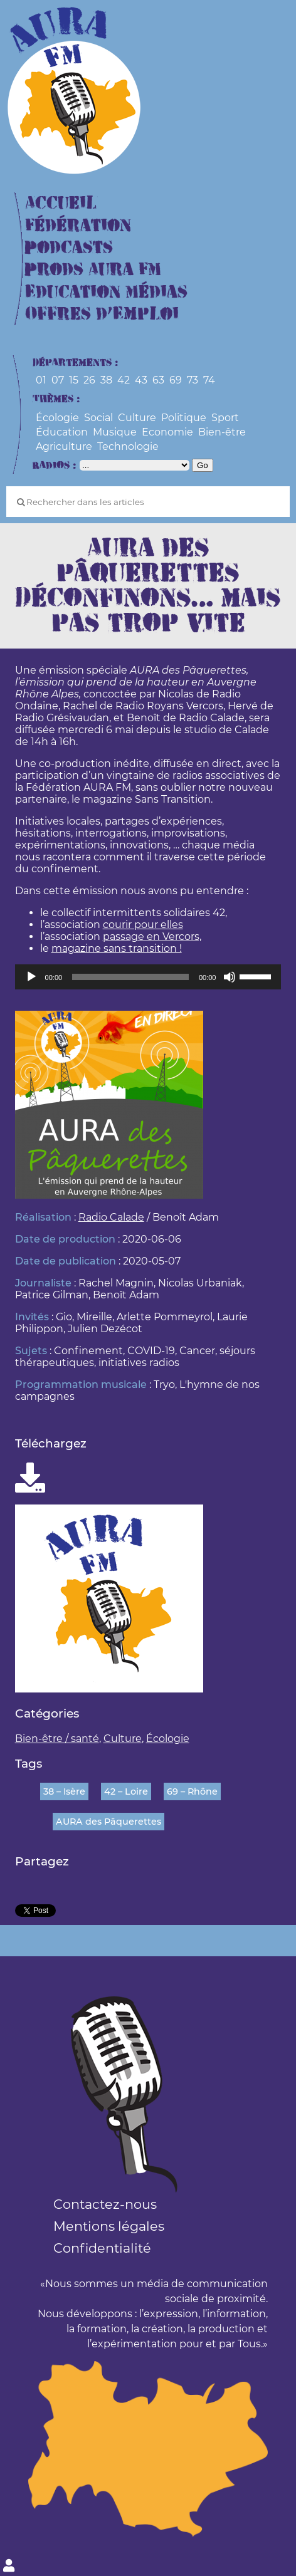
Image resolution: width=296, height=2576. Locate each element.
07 (57, 380)
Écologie (57, 418)
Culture (137, 418)
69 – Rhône (192, 1791)
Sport (225, 418)
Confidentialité (102, 2248)
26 (89, 380)
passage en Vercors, (152, 936)
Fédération (78, 226)
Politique (183, 418)
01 (41, 380)
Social (98, 418)
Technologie (128, 446)
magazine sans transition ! (116, 948)
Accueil (61, 203)
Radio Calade (111, 1217)
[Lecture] (31, 977)
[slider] (130, 977)
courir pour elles (143, 925)
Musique (115, 432)
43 (141, 380)
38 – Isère (64, 1791)
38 (106, 380)
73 (192, 380)
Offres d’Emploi (102, 314)
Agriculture (64, 446)
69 (175, 380)
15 (73, 380)
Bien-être (222, 432)
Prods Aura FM (93, 270)
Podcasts (69, 248)
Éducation (62, 432)
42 (123, 380)
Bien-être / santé (57, 1738)
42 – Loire (126, 1791)
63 (158, 380)
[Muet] (229, 977)
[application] (148, 976)
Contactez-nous (105, 2204)
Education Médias (106, 292)
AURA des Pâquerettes (108, 1821)
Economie (167, 432)
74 (209, 380)
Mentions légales (108, 2226)
